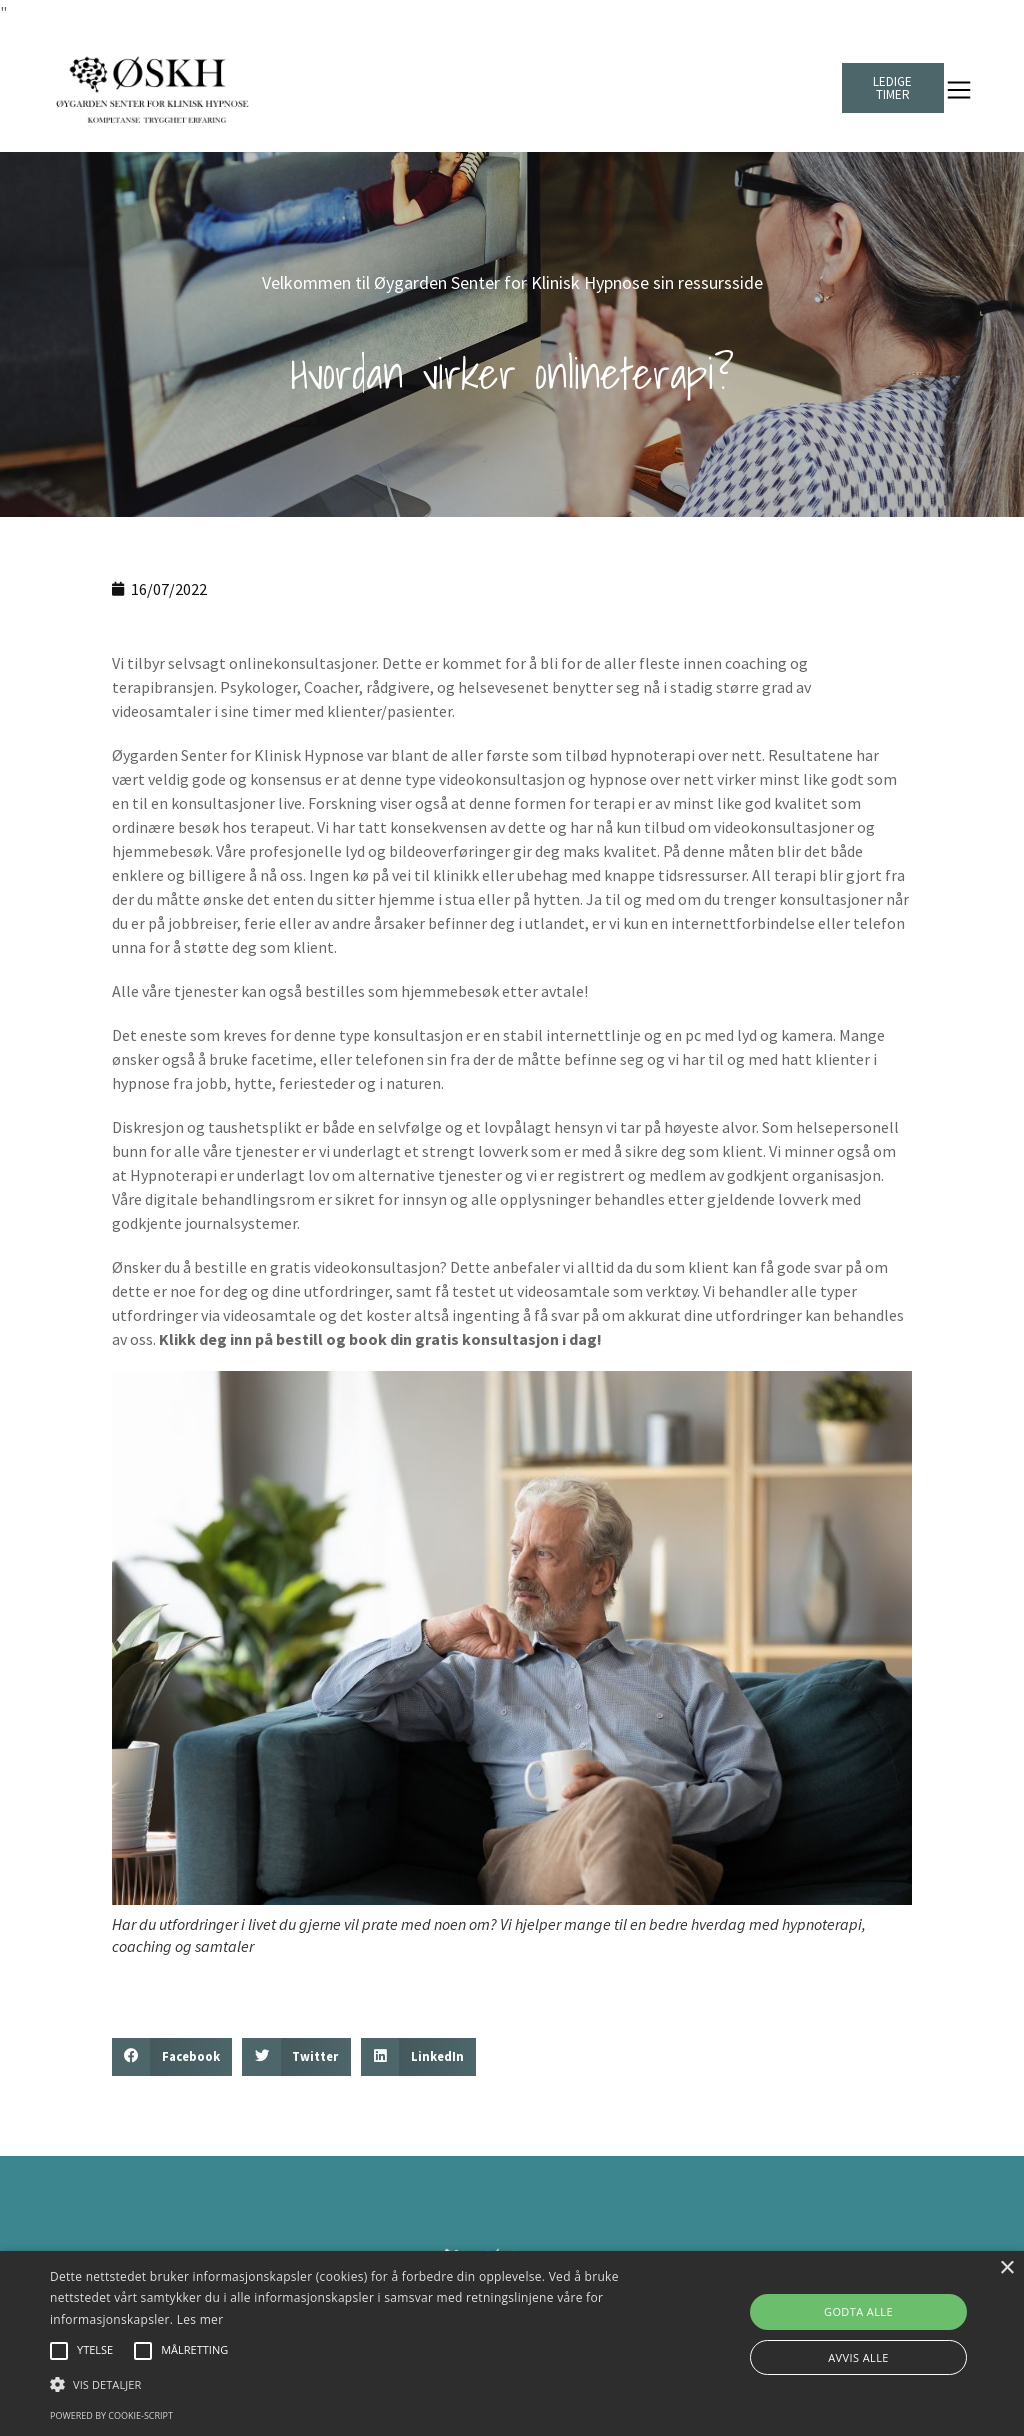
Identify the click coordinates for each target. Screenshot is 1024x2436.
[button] (172, 2057)
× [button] (1006, 2268)
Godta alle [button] (858, 2311)
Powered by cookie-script (111, 2415)
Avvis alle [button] (858, 2357)
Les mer (200, 2319)
